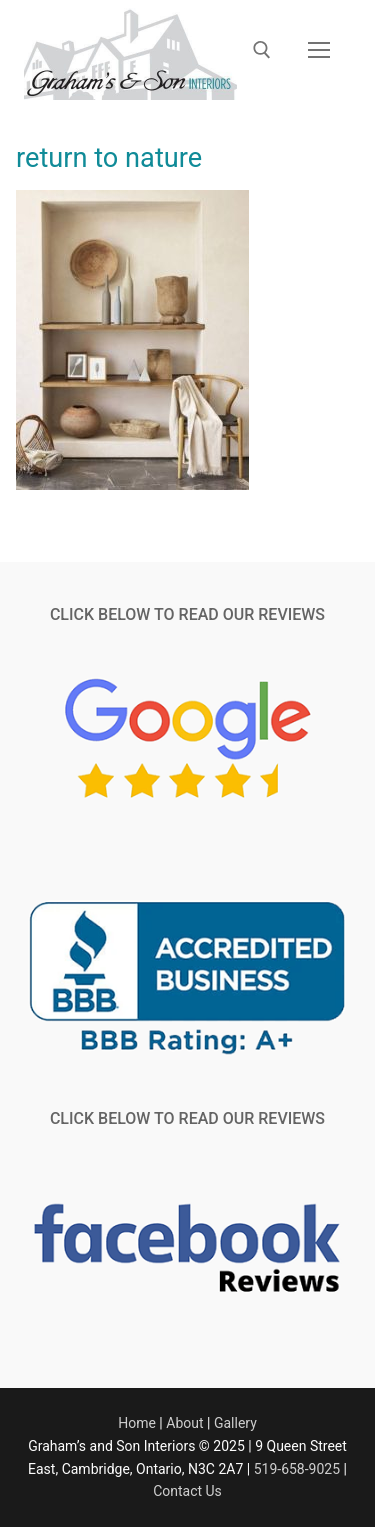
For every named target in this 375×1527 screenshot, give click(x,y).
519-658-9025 (297, 1469)
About (184, 1423)
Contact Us (187, 1491)
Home (137, 1423)
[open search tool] (262, 50)
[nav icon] (319, 50)
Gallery (235, 1423)
